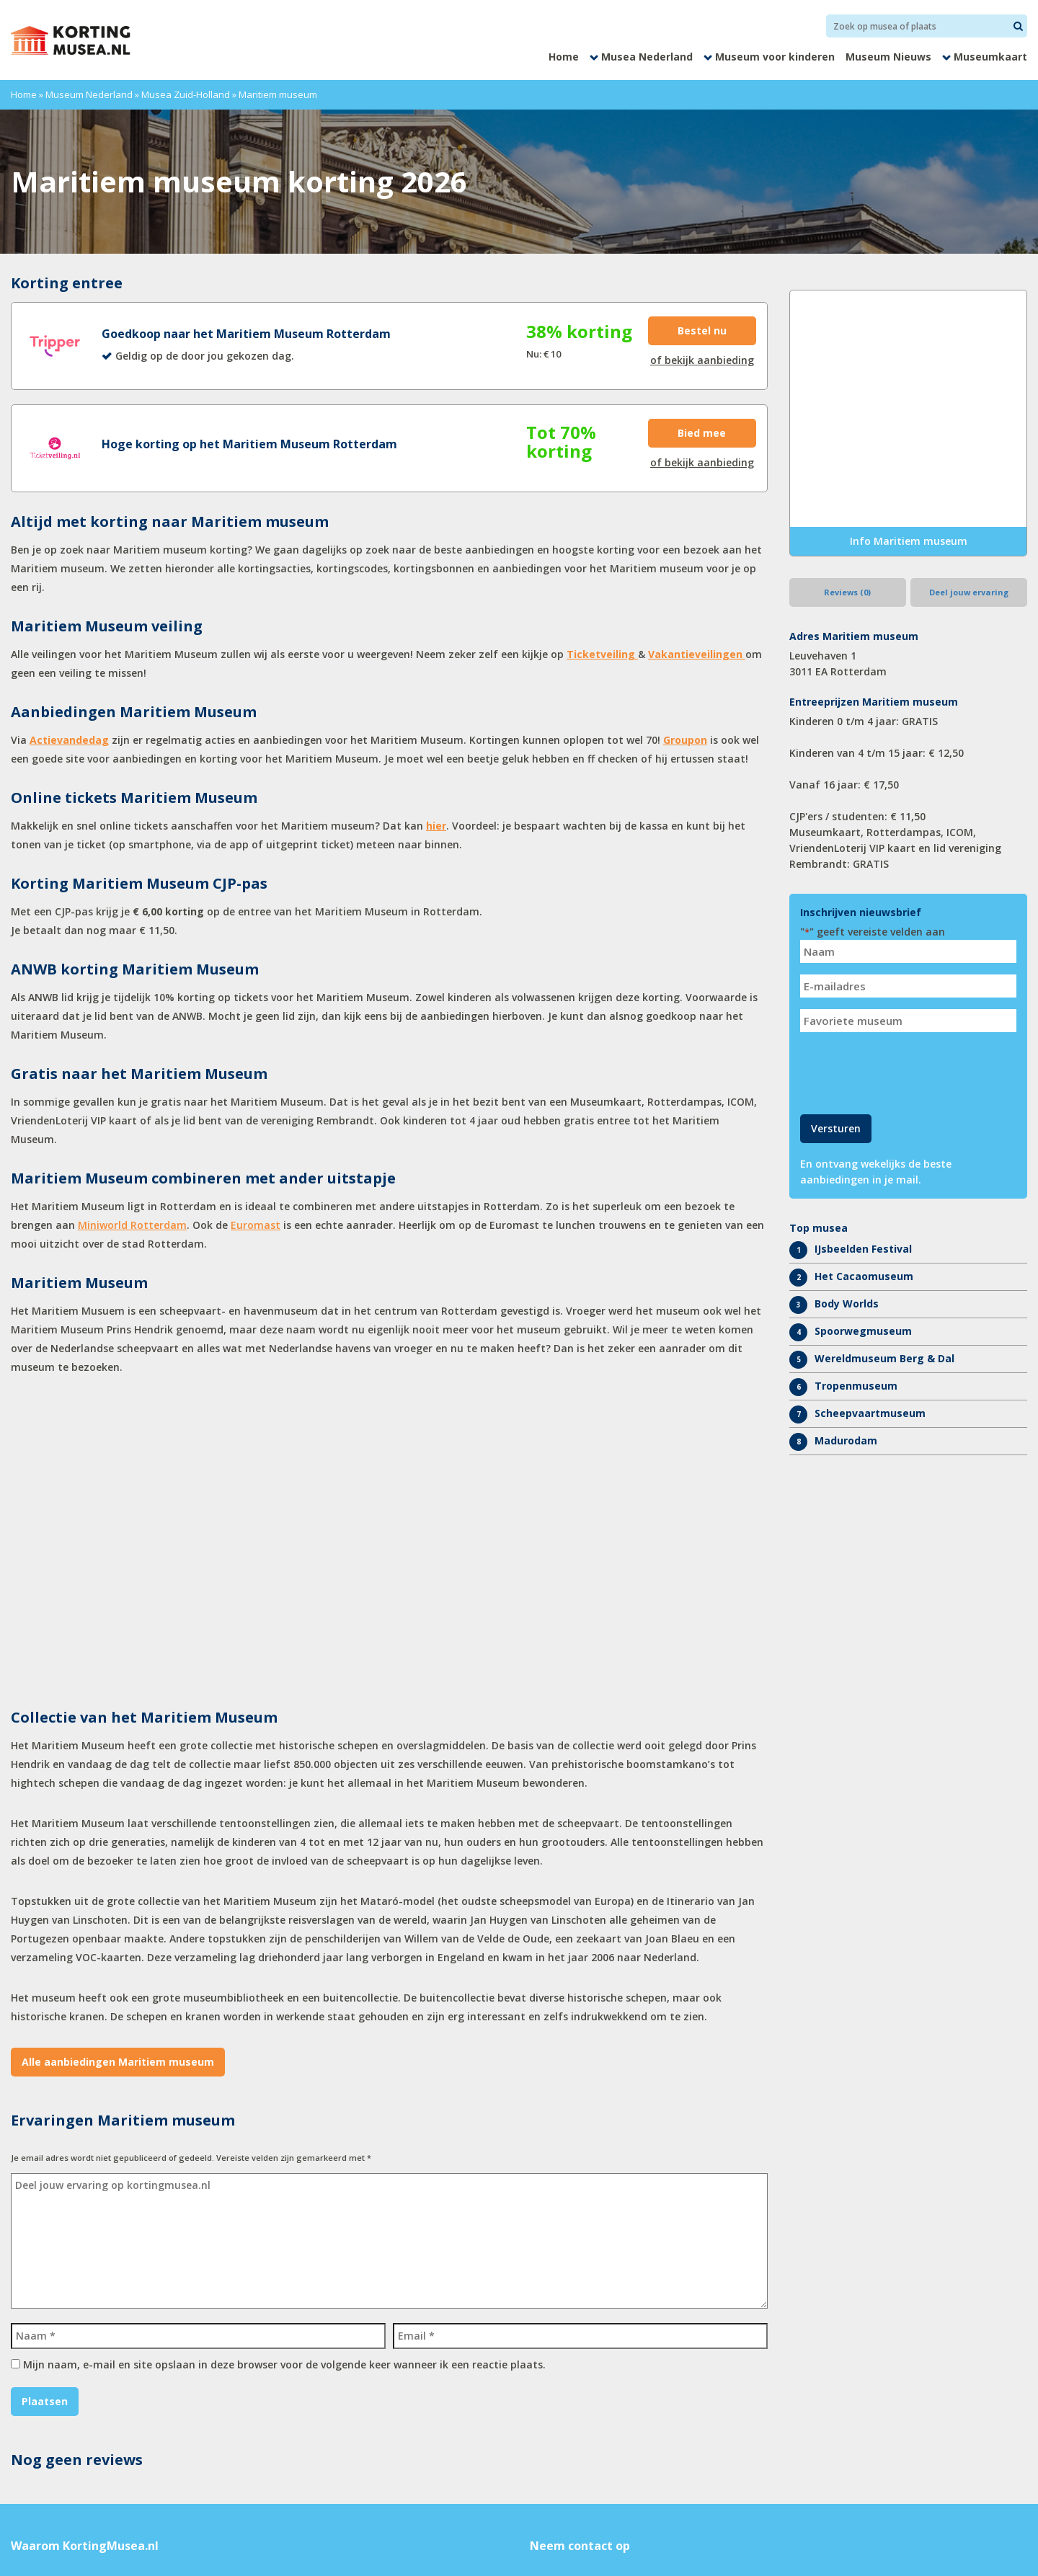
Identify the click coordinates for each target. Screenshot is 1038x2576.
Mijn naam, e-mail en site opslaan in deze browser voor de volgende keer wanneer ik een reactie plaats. (284, 2364)
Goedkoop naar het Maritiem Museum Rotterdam (246, 334)
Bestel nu (702, 330)
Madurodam (846, 1440)
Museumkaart (990, 56)
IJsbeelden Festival (863, 1249)
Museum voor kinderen (775, 56)
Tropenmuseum (856, 1386)
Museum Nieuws (888, 56)
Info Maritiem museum (908, 541)
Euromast (255, 1225)
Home (564, 56)
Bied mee (702, 433)
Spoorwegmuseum (863, 1331)
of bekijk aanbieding (702, 360)
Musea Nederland (647, 56)
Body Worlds (847, 1303)
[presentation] (909, 1072)
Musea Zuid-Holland (185, 94)
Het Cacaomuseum (864, 1276)
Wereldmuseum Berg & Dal (884, 1358)
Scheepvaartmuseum (870, 1413)
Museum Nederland (89, 94)
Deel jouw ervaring (968, 592)
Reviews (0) (847, 592)
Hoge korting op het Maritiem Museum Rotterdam (249, 444)
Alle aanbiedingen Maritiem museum (118, 2062)
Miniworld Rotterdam (132, 1225)
